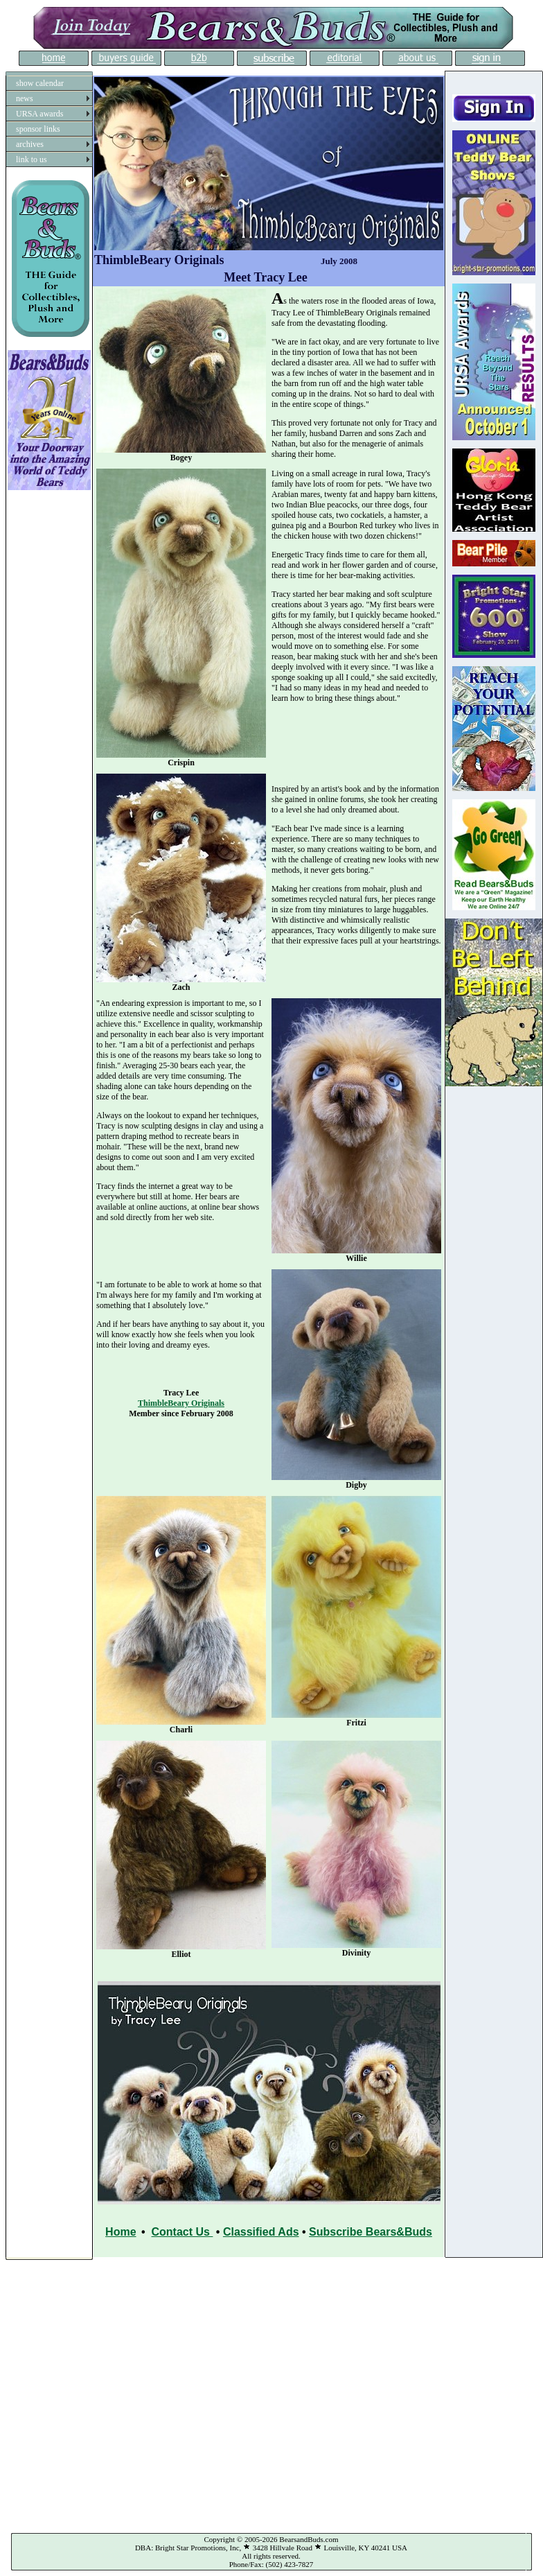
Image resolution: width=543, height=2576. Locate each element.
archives (30, 144)
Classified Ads (261, 2232)
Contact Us (182, 2232)
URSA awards (39, 114)
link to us (31, 159)
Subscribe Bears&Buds (370, 2232)
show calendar (40, 83)
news (24, 98)
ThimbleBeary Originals (181, 1403)
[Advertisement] (142, 2393)
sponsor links (38, 129)
